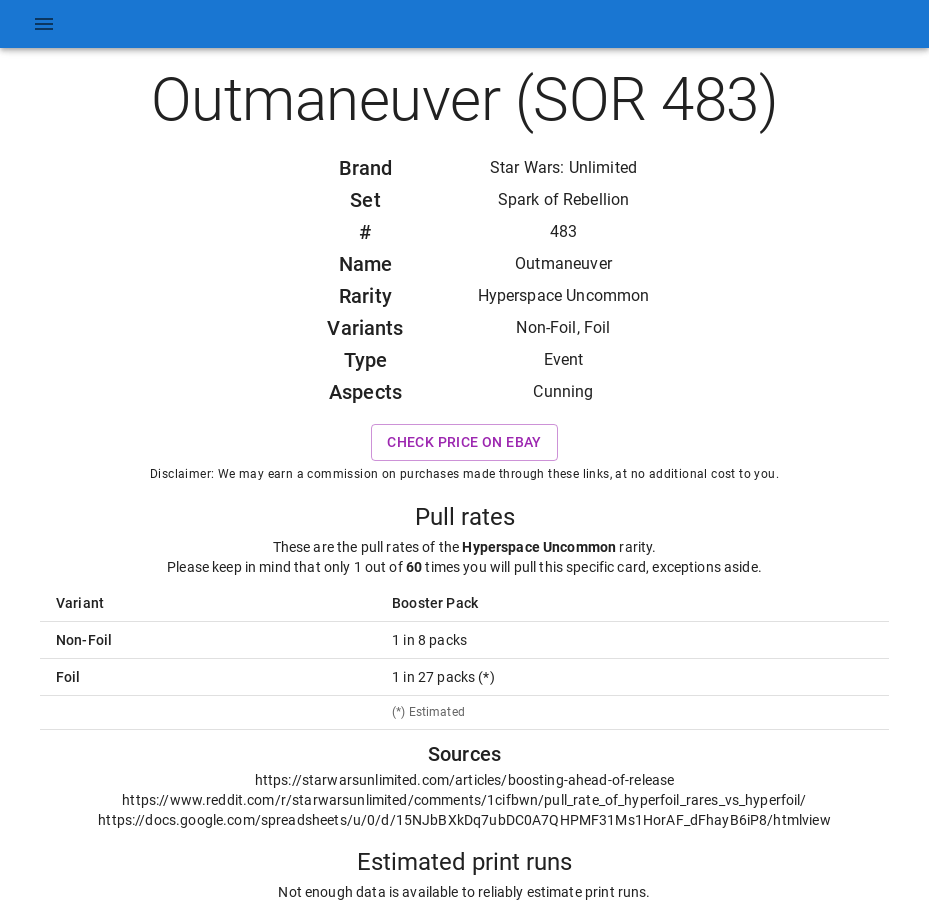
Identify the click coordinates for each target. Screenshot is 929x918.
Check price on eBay (464, 442)
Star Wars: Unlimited (563, 167)
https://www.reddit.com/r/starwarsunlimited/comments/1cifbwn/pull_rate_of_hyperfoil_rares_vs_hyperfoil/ (464, 800)
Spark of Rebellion (564, 199)
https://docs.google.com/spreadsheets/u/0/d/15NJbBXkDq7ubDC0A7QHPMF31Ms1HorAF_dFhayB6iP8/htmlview (464, 820)
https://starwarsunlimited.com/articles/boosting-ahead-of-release (465, 780)
